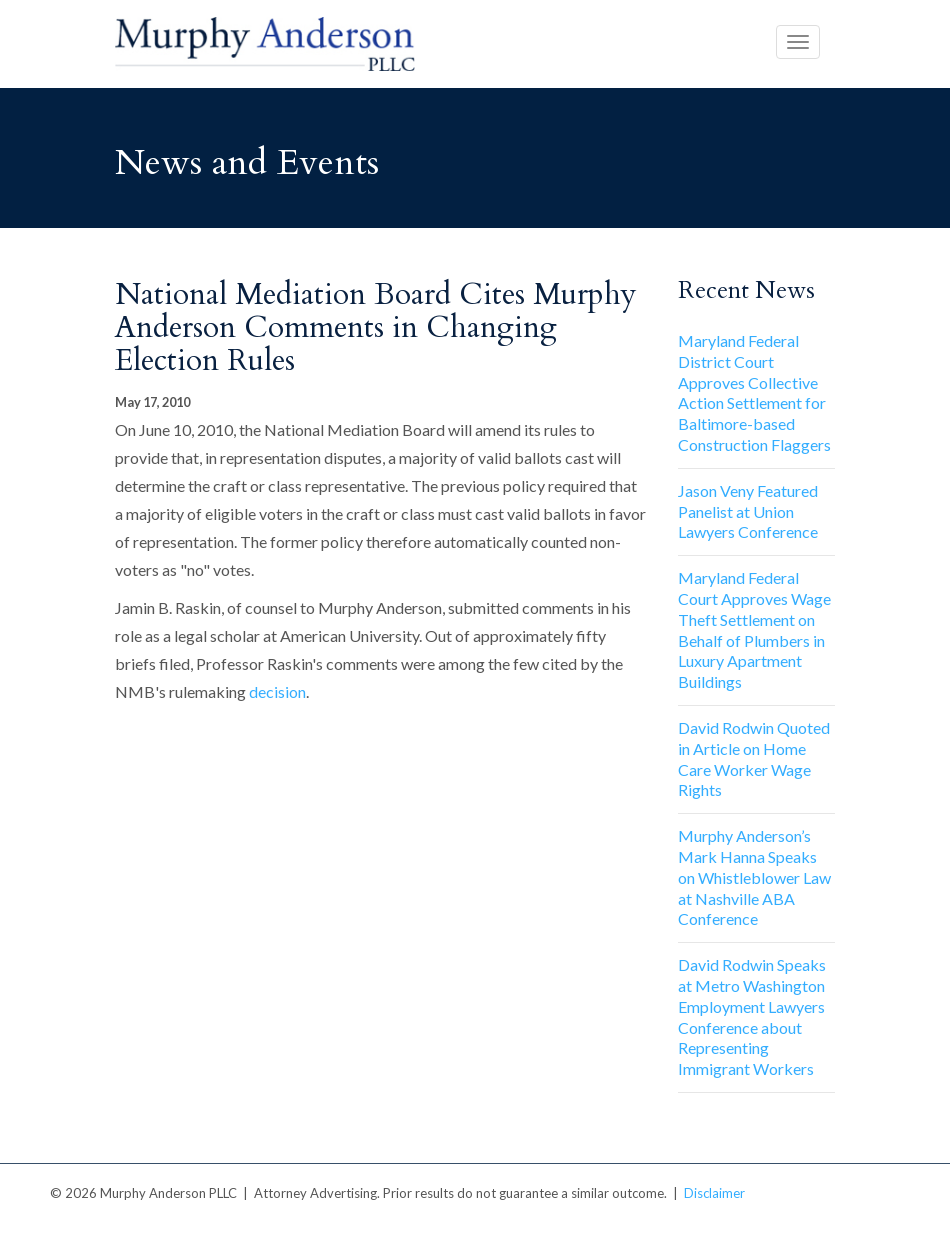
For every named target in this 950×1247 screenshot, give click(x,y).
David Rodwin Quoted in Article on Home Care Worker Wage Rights (754, 758)
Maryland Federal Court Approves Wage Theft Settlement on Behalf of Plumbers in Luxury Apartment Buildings (754, 629)
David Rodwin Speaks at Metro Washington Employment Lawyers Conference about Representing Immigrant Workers (752, 1016)
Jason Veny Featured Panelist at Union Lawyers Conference (748, 511)
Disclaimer (714, 1193)
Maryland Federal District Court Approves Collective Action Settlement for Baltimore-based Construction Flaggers (754, 392)
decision (277, 691)
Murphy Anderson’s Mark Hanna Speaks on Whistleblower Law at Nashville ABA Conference (754, 877)
